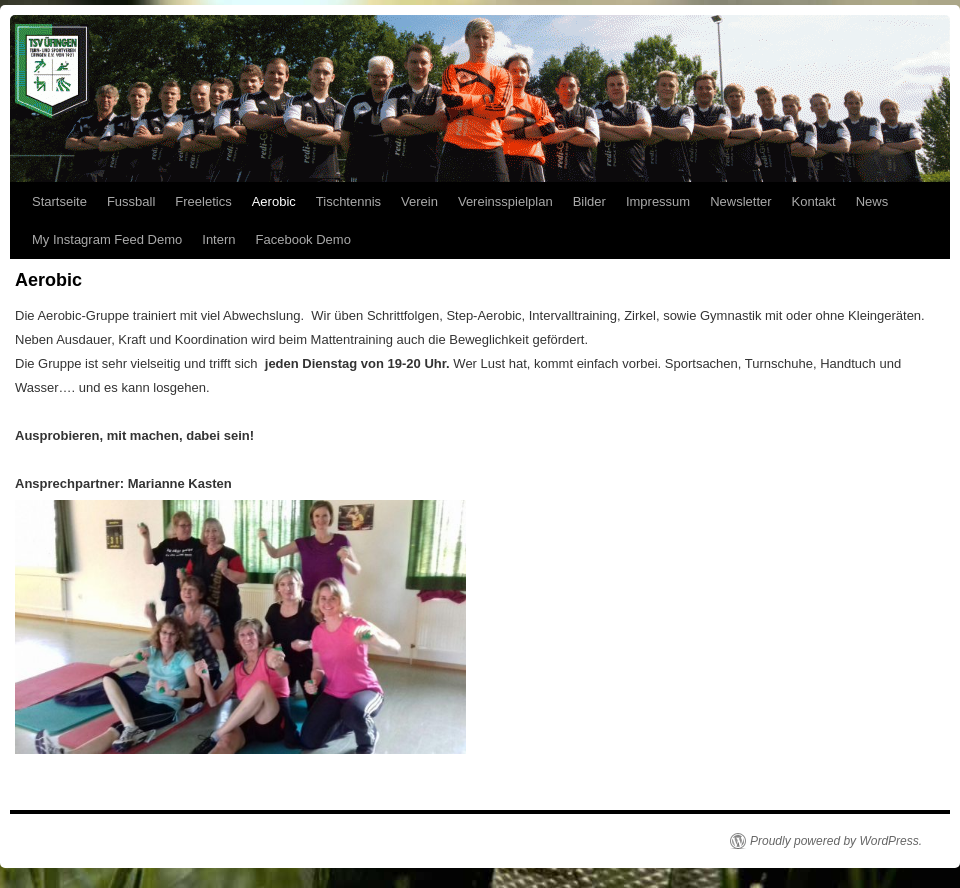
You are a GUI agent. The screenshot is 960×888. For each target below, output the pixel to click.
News (872, 201)
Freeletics (203, 201)
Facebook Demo (303, 239)
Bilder (589, 201)
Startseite (59, 201)
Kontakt (814, 201)
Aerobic (274, 201)
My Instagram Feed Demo (107, 239)
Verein (419, 201)
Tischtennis (348, 201)
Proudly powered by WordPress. (836, 841)
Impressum (658, 201)
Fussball (131, 201)
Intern (218, 239)
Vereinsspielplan (505, 201)
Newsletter (740, 201)
